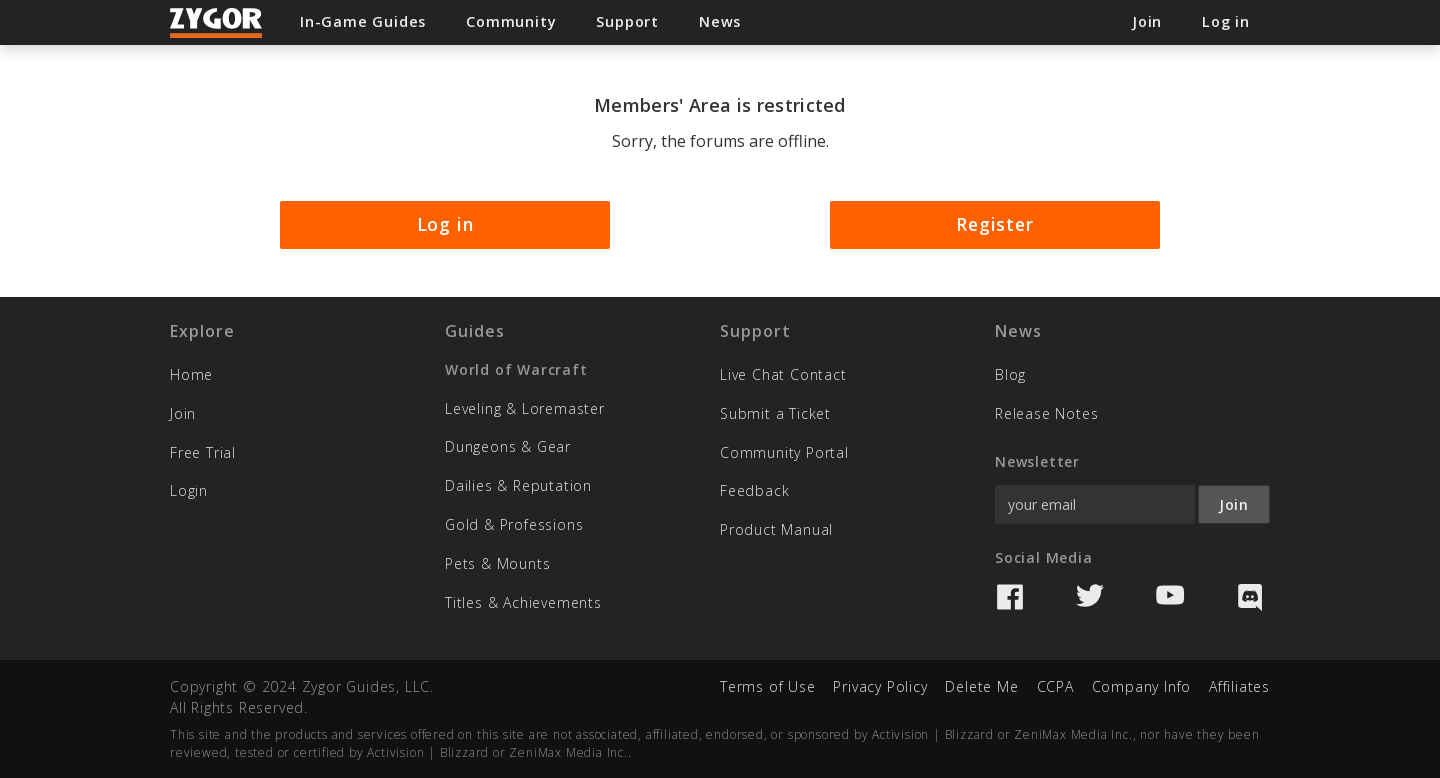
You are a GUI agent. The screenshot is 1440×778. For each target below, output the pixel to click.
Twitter (1090, 597)
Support (627, 21)
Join (183, 413)
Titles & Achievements (523, 602)
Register (994, 224)
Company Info (1142, 686)
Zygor (217, 23)
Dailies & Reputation (518, 485)
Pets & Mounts (497, 563)
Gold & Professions (514, 524)
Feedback (754, 490)
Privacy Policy (880, 686)
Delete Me (981, 686)
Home (191, 374)
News (720, 21)
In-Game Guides (363, 21)
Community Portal (784, 452)
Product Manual (776, 529)
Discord (1250, 597)
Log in (445, 224)
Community (511, 21)
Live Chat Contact (783, 374)
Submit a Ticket (775, 413)
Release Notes (1046, 413)
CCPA (1055, 686)
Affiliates (1239, 686)
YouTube (1170, 597)
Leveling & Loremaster (525, 408)
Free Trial (203, 452)
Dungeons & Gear (508, 446)
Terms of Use (768, 686)
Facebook (1010, 597)
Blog (1010, 374)
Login (189, 490)
